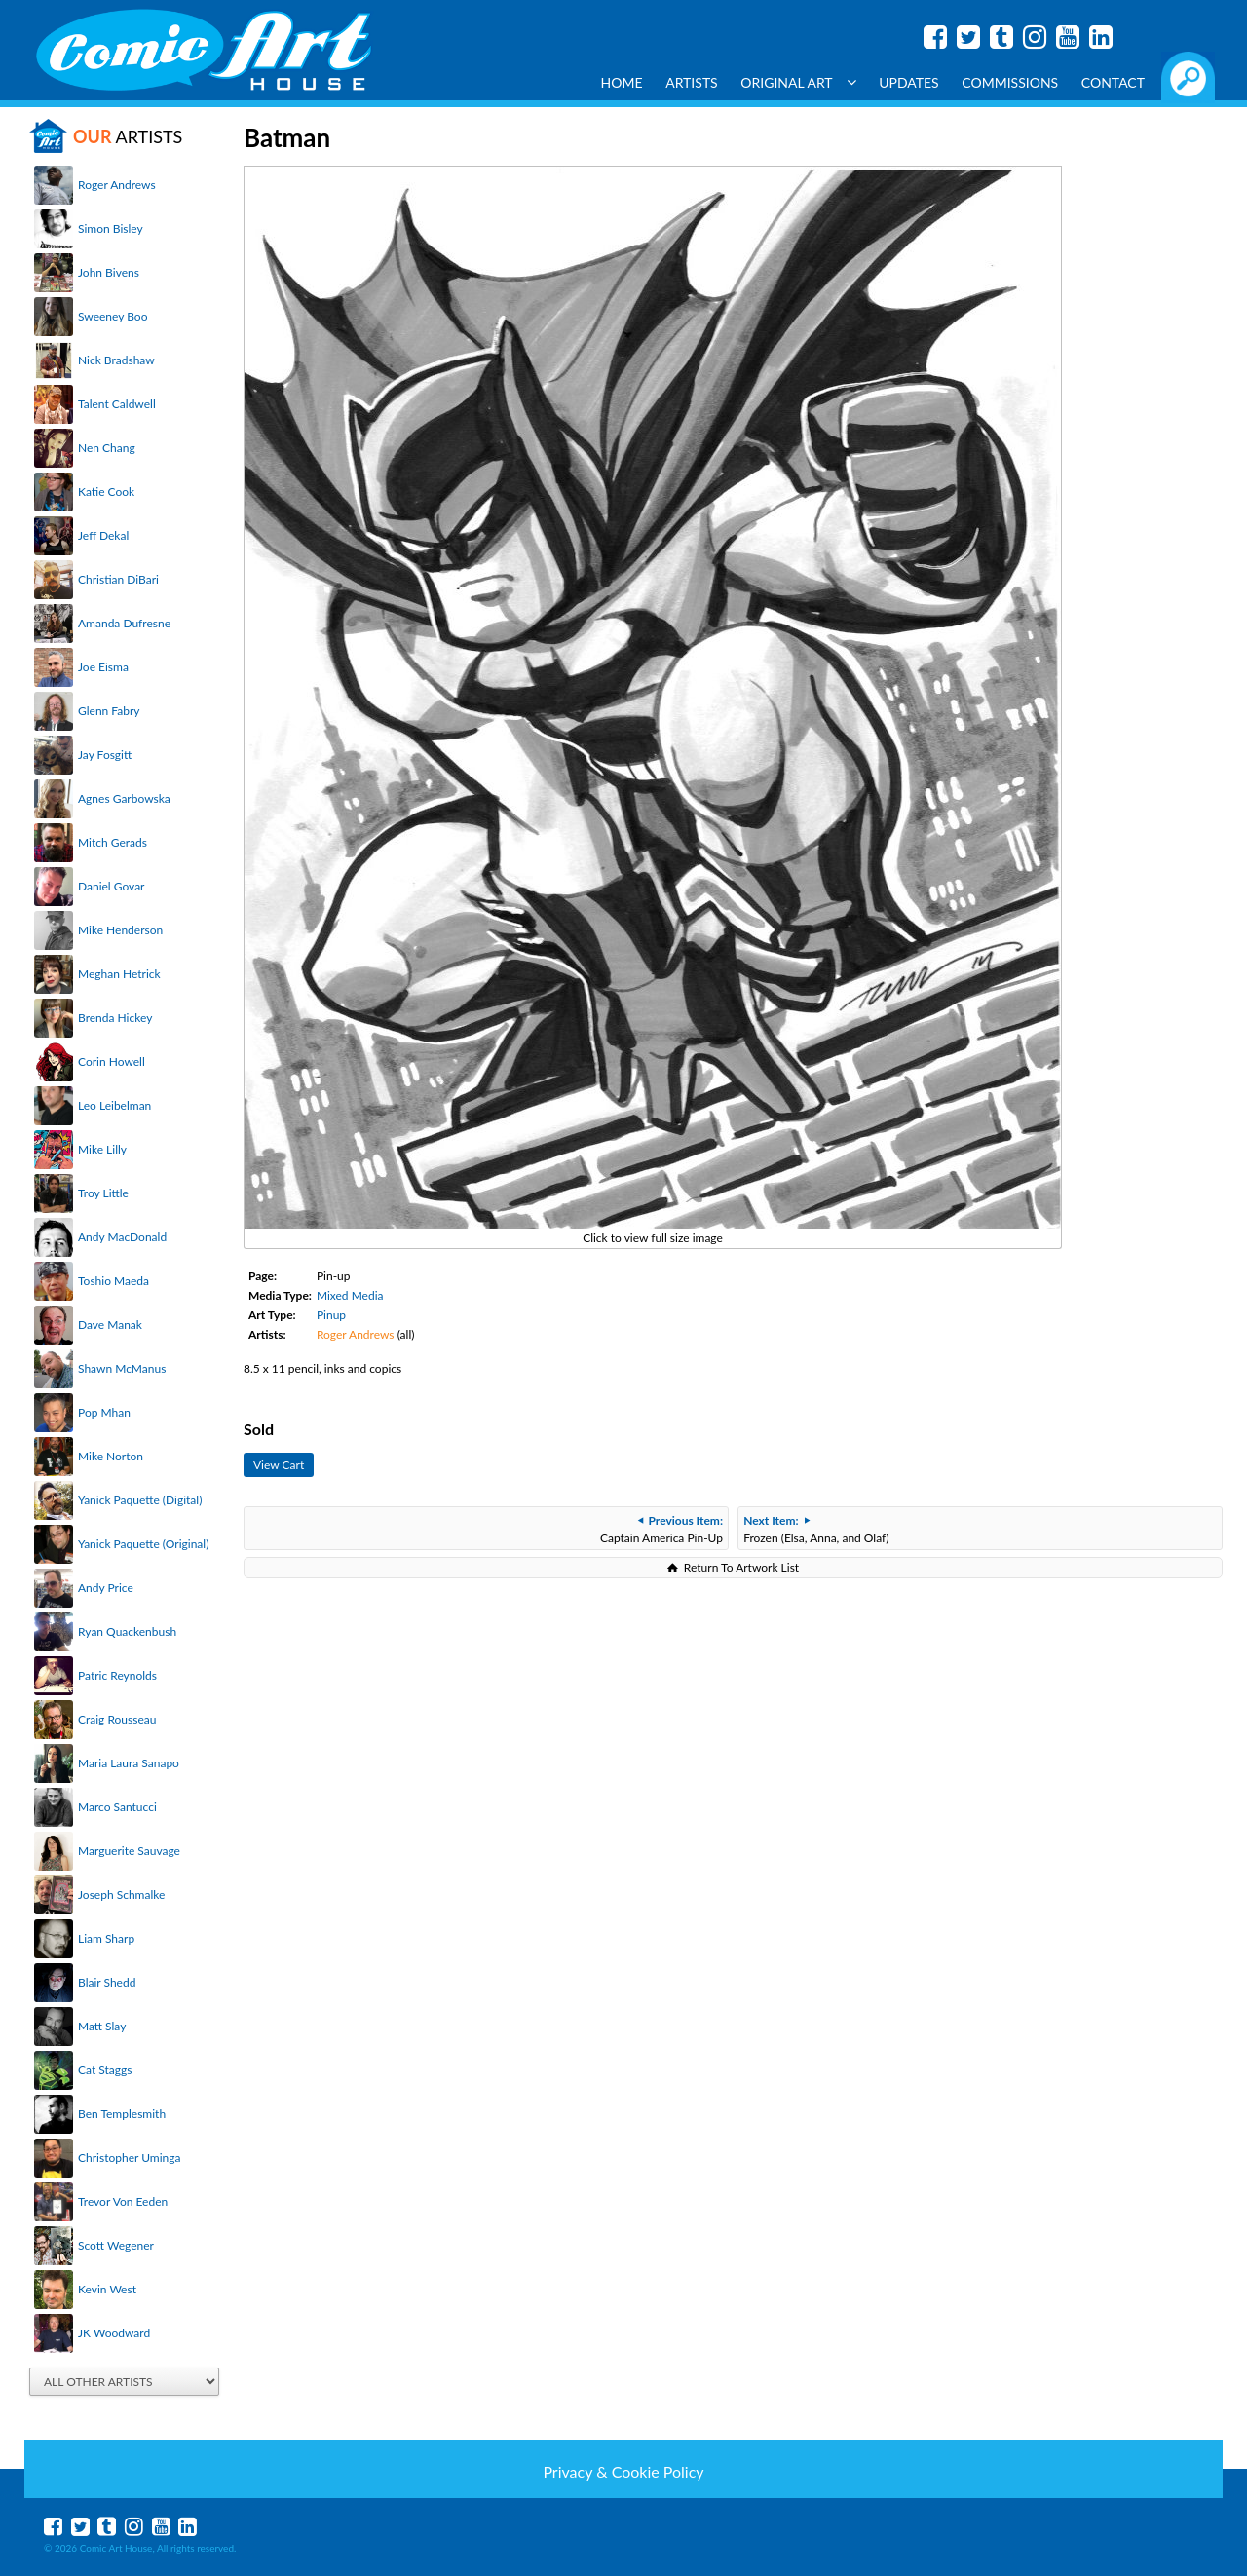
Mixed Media (350, 1295)
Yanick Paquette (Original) (143, 1543)
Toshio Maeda (113, 1280)
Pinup (331, 1314)
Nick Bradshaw (116, 360)
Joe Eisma (103, 667)
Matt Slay (102, 2026)
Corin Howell (111, 1061)
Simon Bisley (110, 228)
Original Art (797, 82)
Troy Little (103, 1193)
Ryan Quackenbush (127, 1631)
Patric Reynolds (117, 1675)
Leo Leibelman (114, 1105)
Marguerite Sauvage (129, 1850)
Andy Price (105, 1587)
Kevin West (107, 2289)
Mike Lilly (102, 1149)
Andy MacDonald (122, 1237)
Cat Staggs (105, 2070)
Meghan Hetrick (119, 973)
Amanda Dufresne (124, 623)
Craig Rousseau (117, 1719)
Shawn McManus (122, 1368)
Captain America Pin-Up (661, 1529)
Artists (691, 82)
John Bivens (108, 272)
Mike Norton (110, 1456)
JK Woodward (114, 2333)
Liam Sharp (106, 1938)
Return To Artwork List (741, 1567)
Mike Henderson (120, 930)
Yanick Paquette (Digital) (140, 1500)
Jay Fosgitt (105, 754)
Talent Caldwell (117, 404)
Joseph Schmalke (121, 1894)
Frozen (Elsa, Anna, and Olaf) (815, 1529)
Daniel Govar (111, 886)
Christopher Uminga (129, 2157)
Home (622, 82)
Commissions (1010, 82)
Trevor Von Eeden (123, 2201)
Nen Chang (106, 447)
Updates (909, 82)
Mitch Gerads (112, 842)
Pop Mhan (104, 1412)
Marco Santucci (117, 1806)
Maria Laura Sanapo (128, 1763)
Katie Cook (106, 491)
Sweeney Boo (112, 316)
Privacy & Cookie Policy (623, 2471)
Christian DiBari (118, 579)
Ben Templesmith (122, 2113)
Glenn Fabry (109, 710)
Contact (1113, 82)
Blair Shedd (106, 1982)
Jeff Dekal (103, 535)
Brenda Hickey (115, 1017)
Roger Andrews (117, 184)
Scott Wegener (116, 2245)
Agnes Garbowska (124, 798)
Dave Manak (110, 1324)
